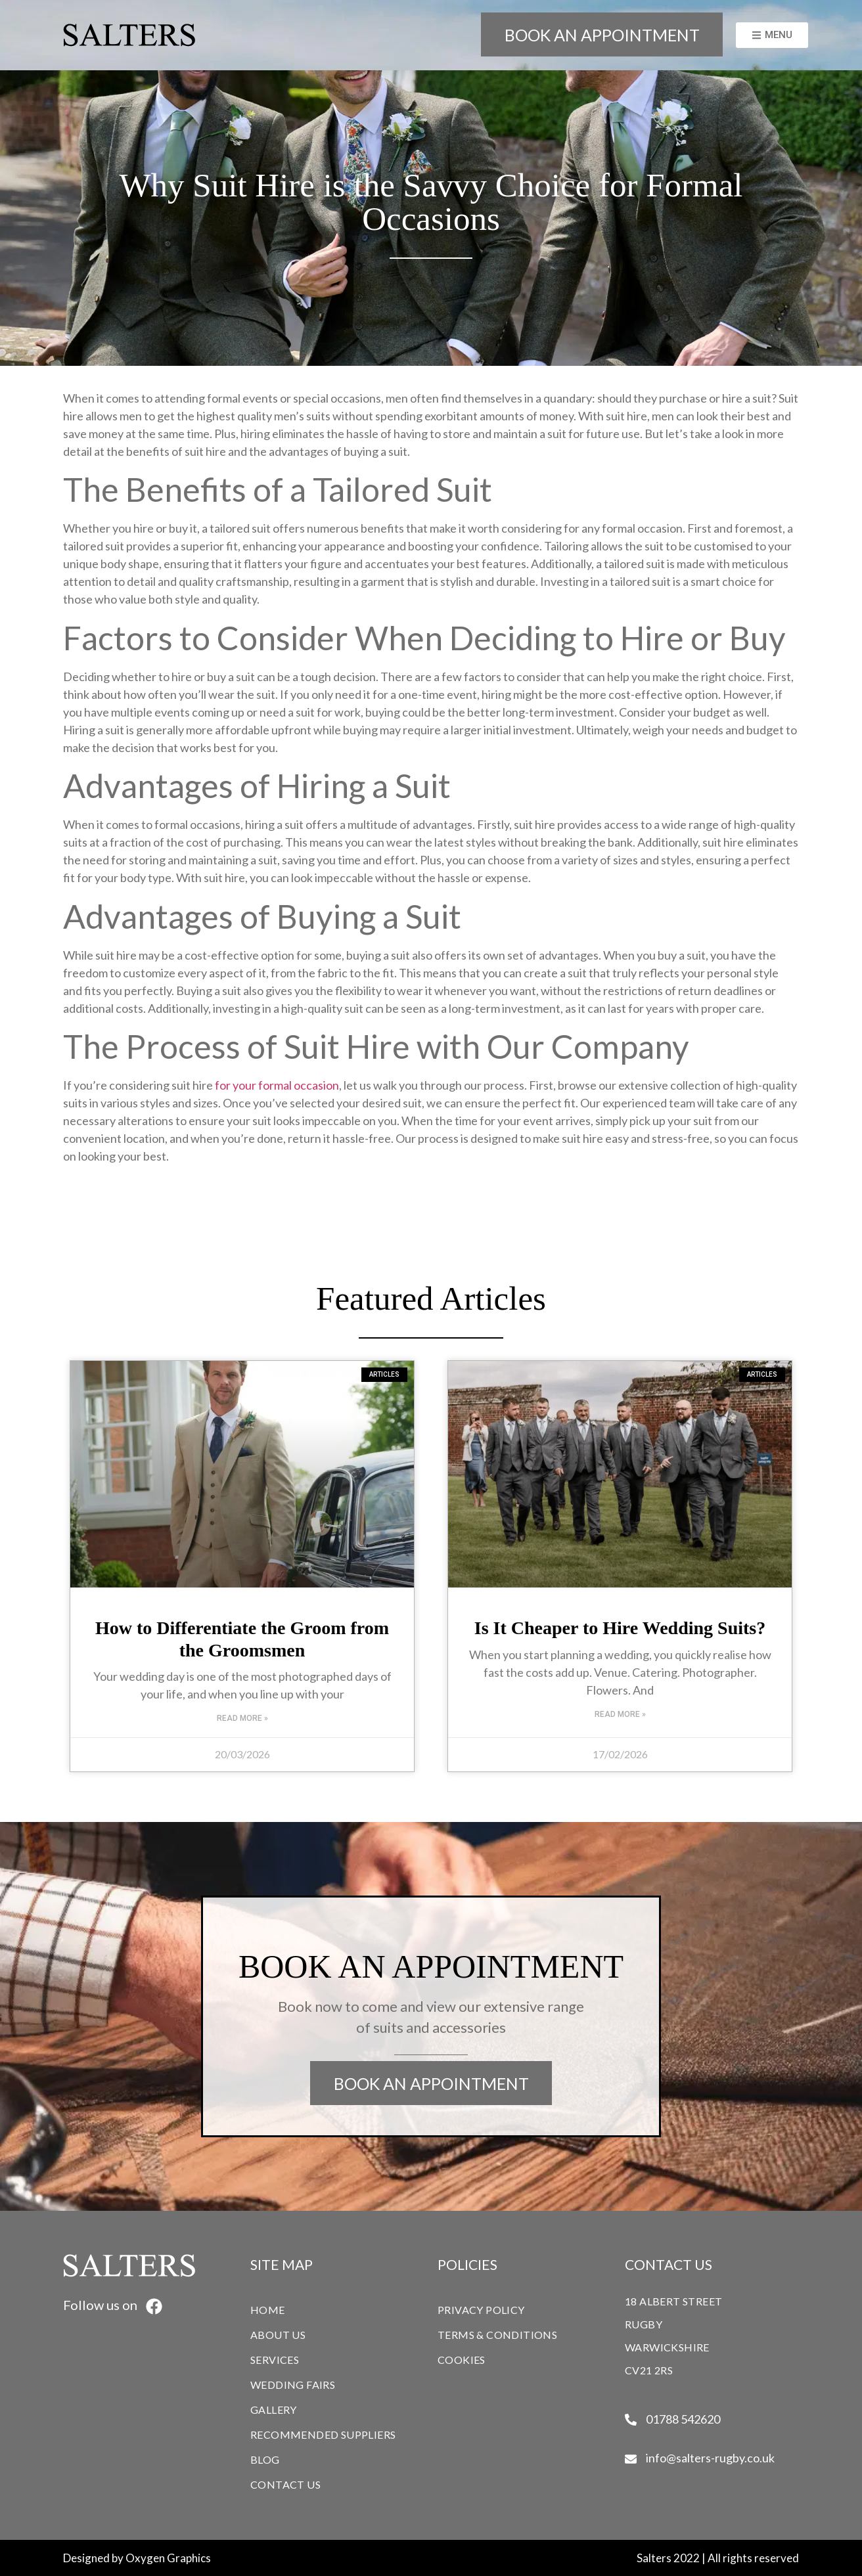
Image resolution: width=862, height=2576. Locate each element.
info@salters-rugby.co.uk (710, 2458)
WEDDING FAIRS (292, 2384)
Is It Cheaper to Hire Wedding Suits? (619, 1628)
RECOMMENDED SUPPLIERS (323, 2434)
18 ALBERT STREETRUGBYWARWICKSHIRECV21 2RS (673, 2336)
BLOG (265, 2459)
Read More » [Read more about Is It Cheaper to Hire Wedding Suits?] (620, 1714)
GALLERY (273, 2409)
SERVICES (278, 2359)
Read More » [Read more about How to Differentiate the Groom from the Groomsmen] (242, 1718)
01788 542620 (683, 2419)
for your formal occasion (277, 1085)
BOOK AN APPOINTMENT (602, 35)
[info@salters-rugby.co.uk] (631, 2459)
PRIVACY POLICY (481, 2309)
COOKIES (462, 2359)
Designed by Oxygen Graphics (137, 2558)
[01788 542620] (631, 2420)
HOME (267, 2309)
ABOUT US (278, 2334)
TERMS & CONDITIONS (497, 2334)
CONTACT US (285, 2484)
